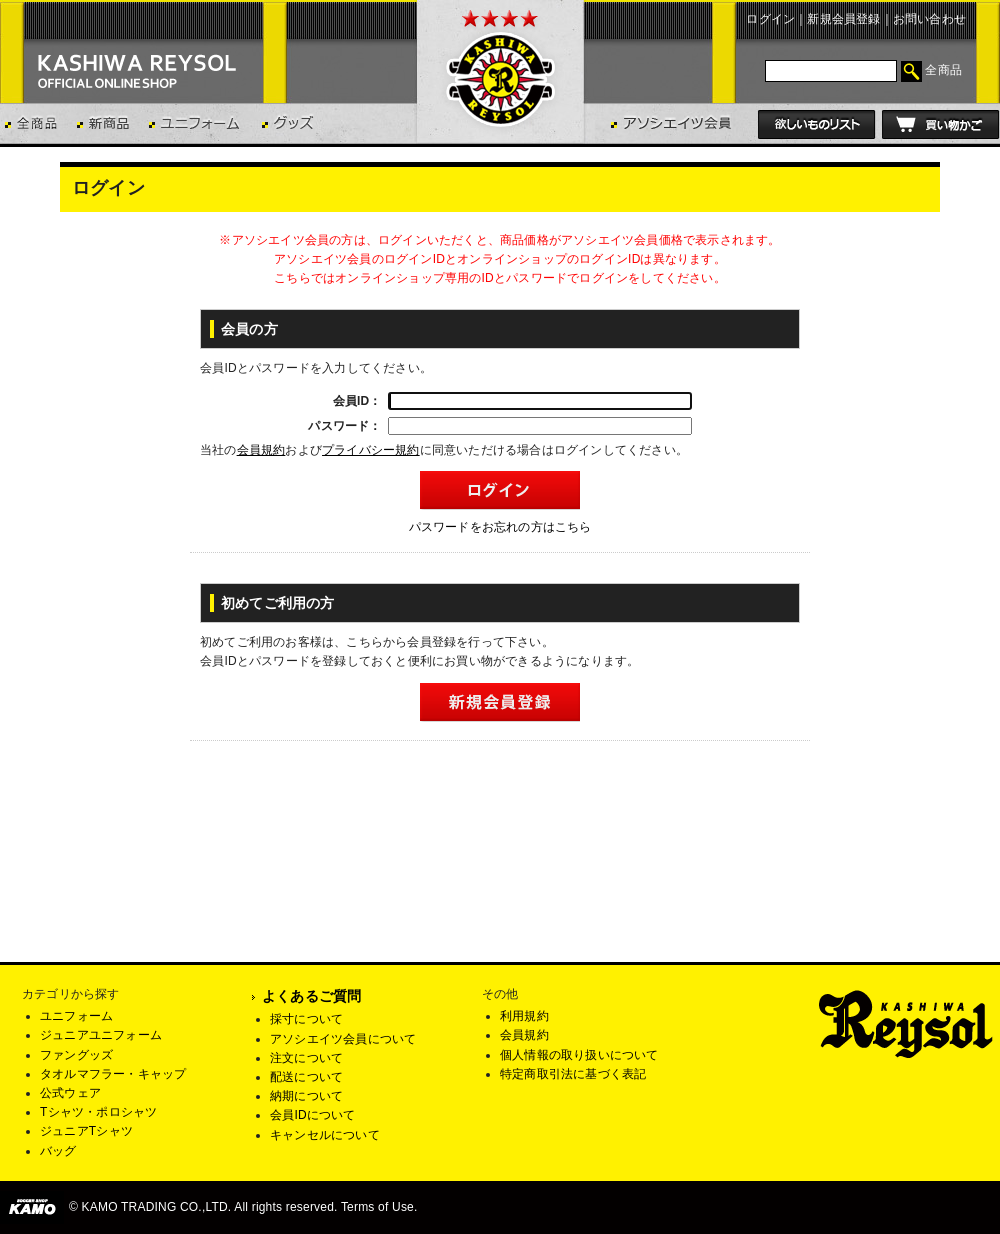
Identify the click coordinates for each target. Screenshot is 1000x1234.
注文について (306, 1058)
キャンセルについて (325, 1135)
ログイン (770, 19)
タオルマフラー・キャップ (113, 1074)
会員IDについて (313, 1115)
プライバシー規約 (371, 450)
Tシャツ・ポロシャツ (98, 1112)
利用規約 (524, 1016)
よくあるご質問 (311, 996)
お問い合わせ (929, 19)
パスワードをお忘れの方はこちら (500, 527)
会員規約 (261, 450)
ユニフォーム (76, 1016)
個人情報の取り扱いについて (579, 1055)
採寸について (306, 1019)
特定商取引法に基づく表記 (573, 1074)
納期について (306, 1096)
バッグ (58, 1151)
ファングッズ (76, 1055)
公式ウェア (70, 1093)
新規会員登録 (843, 19)
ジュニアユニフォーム (101, 1035)
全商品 (943, 70)
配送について (306, 1077)
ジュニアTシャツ (86, 1131)
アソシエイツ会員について (343, 1039)
